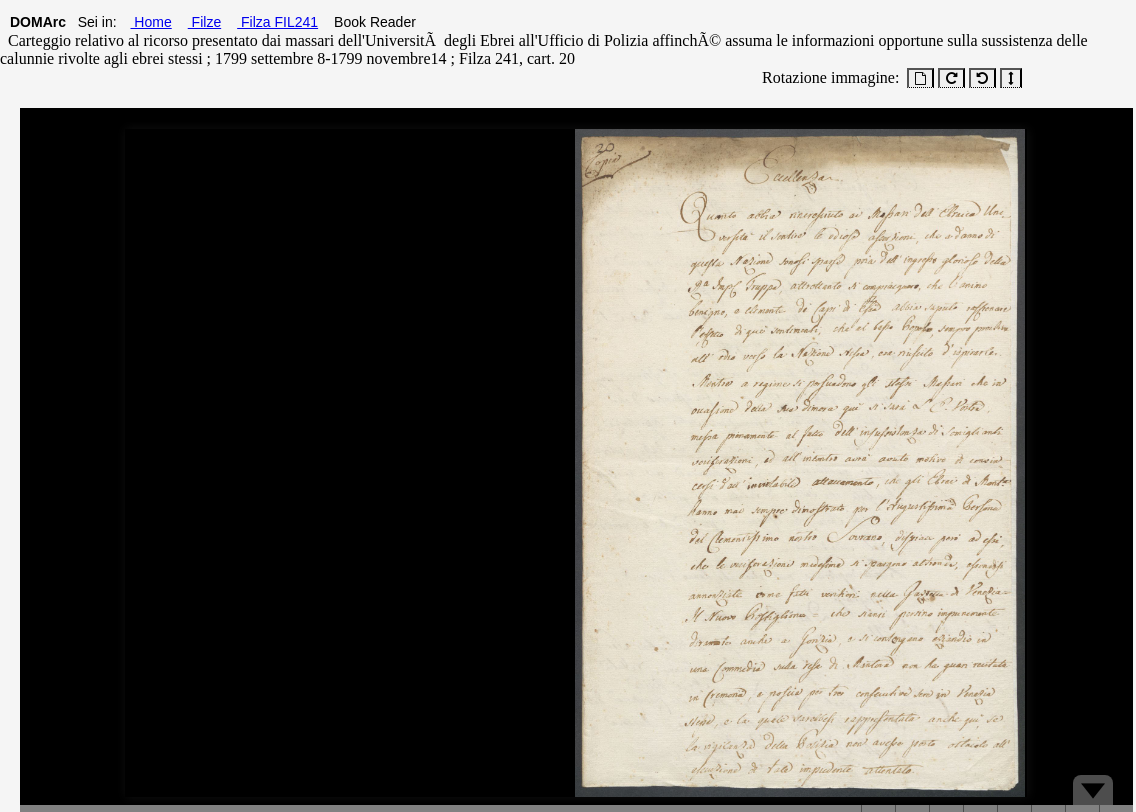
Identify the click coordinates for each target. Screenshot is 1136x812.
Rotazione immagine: (826, 77)
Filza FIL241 (277, 22)
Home (150, 22)
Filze (204, 22)
